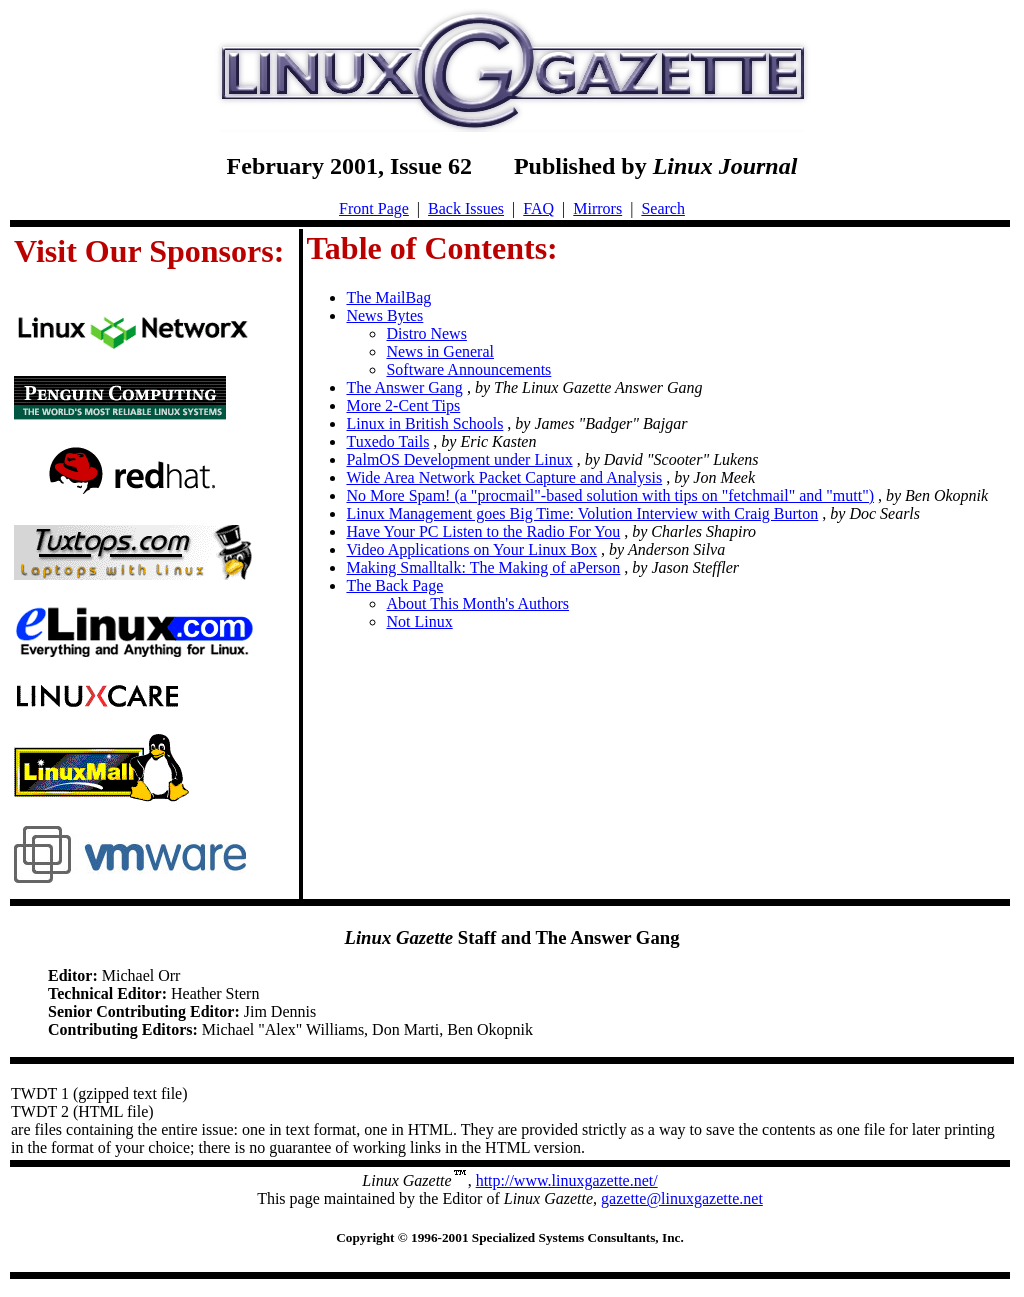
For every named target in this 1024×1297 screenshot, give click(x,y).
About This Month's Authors (477, 603)
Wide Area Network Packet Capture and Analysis (504, 477)
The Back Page (394, 585)
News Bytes (384, 315)
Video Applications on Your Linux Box (471, 549)
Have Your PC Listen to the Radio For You (483, 531)
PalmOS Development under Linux (459, 459)
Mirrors (597, 208)
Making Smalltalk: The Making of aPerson (483, 567)
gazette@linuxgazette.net (682, 1198)
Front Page (374, 208)
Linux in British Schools (424, 423)
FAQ (538, 208)
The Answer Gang (404, 387)
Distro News (426, 333)
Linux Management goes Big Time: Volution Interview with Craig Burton (582, 513)
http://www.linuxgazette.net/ (567, 1180)
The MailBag (388, 297)
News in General (440, 351)
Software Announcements (468, 369)
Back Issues (466, 208)
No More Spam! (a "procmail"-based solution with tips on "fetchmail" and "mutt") (610, 495)
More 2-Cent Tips (403, 405)
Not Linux (419, 621)
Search (663, 208)
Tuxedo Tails (387, 441)
